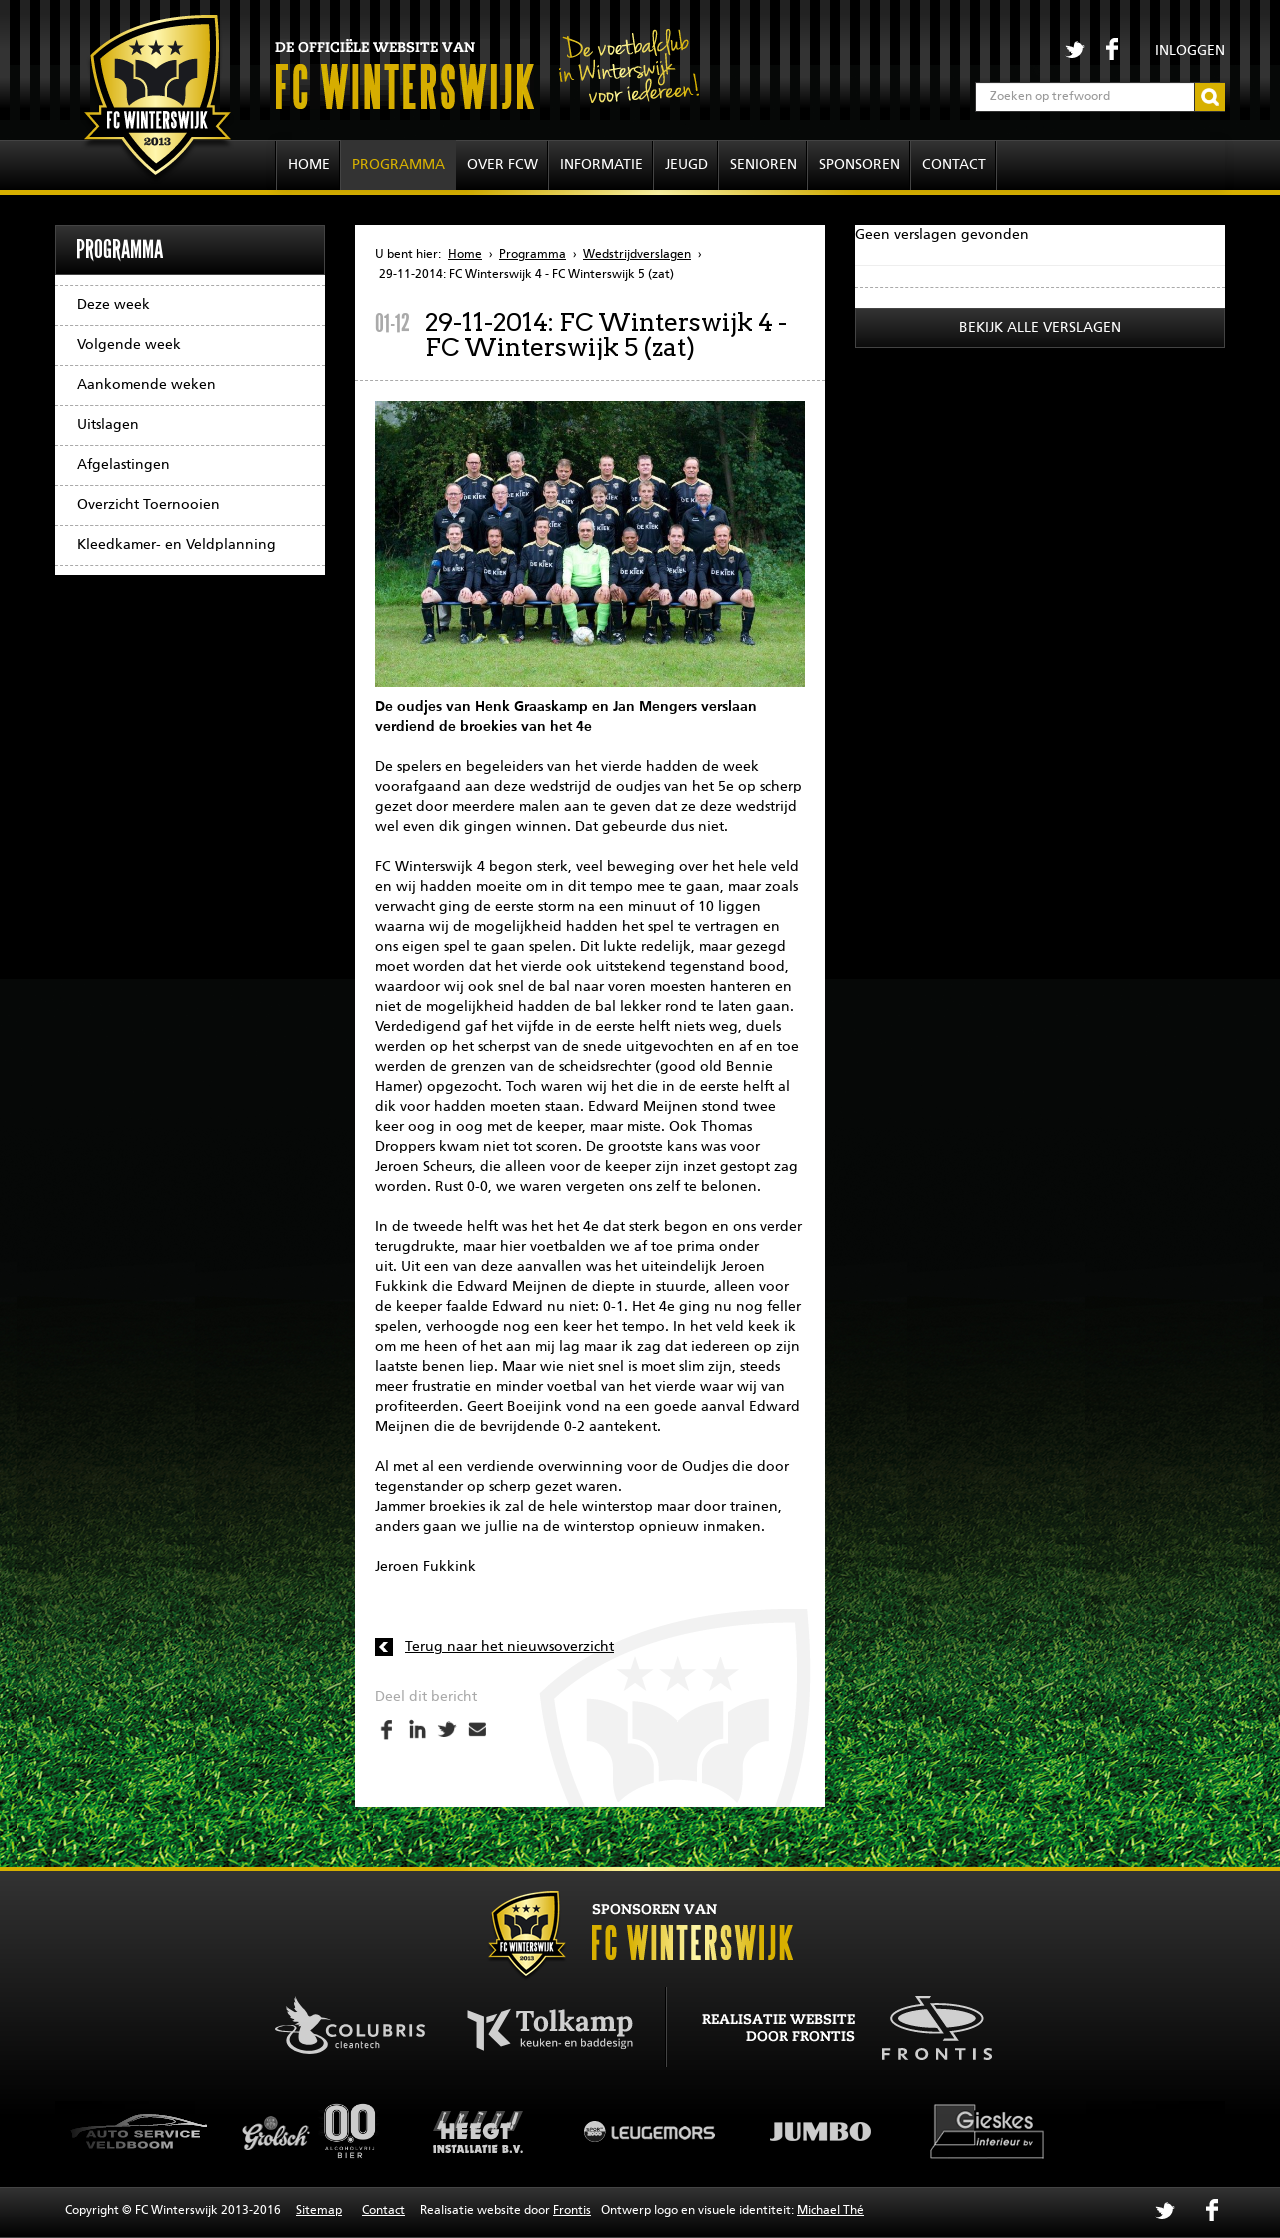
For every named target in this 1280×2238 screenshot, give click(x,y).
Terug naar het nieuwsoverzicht (509, 1647)
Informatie (601, 165)
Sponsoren (859, 165)
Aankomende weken (146, 385)
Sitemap (319, 2211)
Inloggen (1190, 51)
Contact (954, 165)
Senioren (763, 165)
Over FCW (502, 165)
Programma (398, 165)
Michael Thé (830, 2211)
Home (309, 165)
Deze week (113, 305)
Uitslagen (108, 425)
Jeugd (686, 165)
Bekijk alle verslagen (1040, 328)
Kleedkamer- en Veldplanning (176, 545)
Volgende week (129, 345)
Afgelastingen (123, 465)
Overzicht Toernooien (148, 505)
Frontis (572, 2211)
